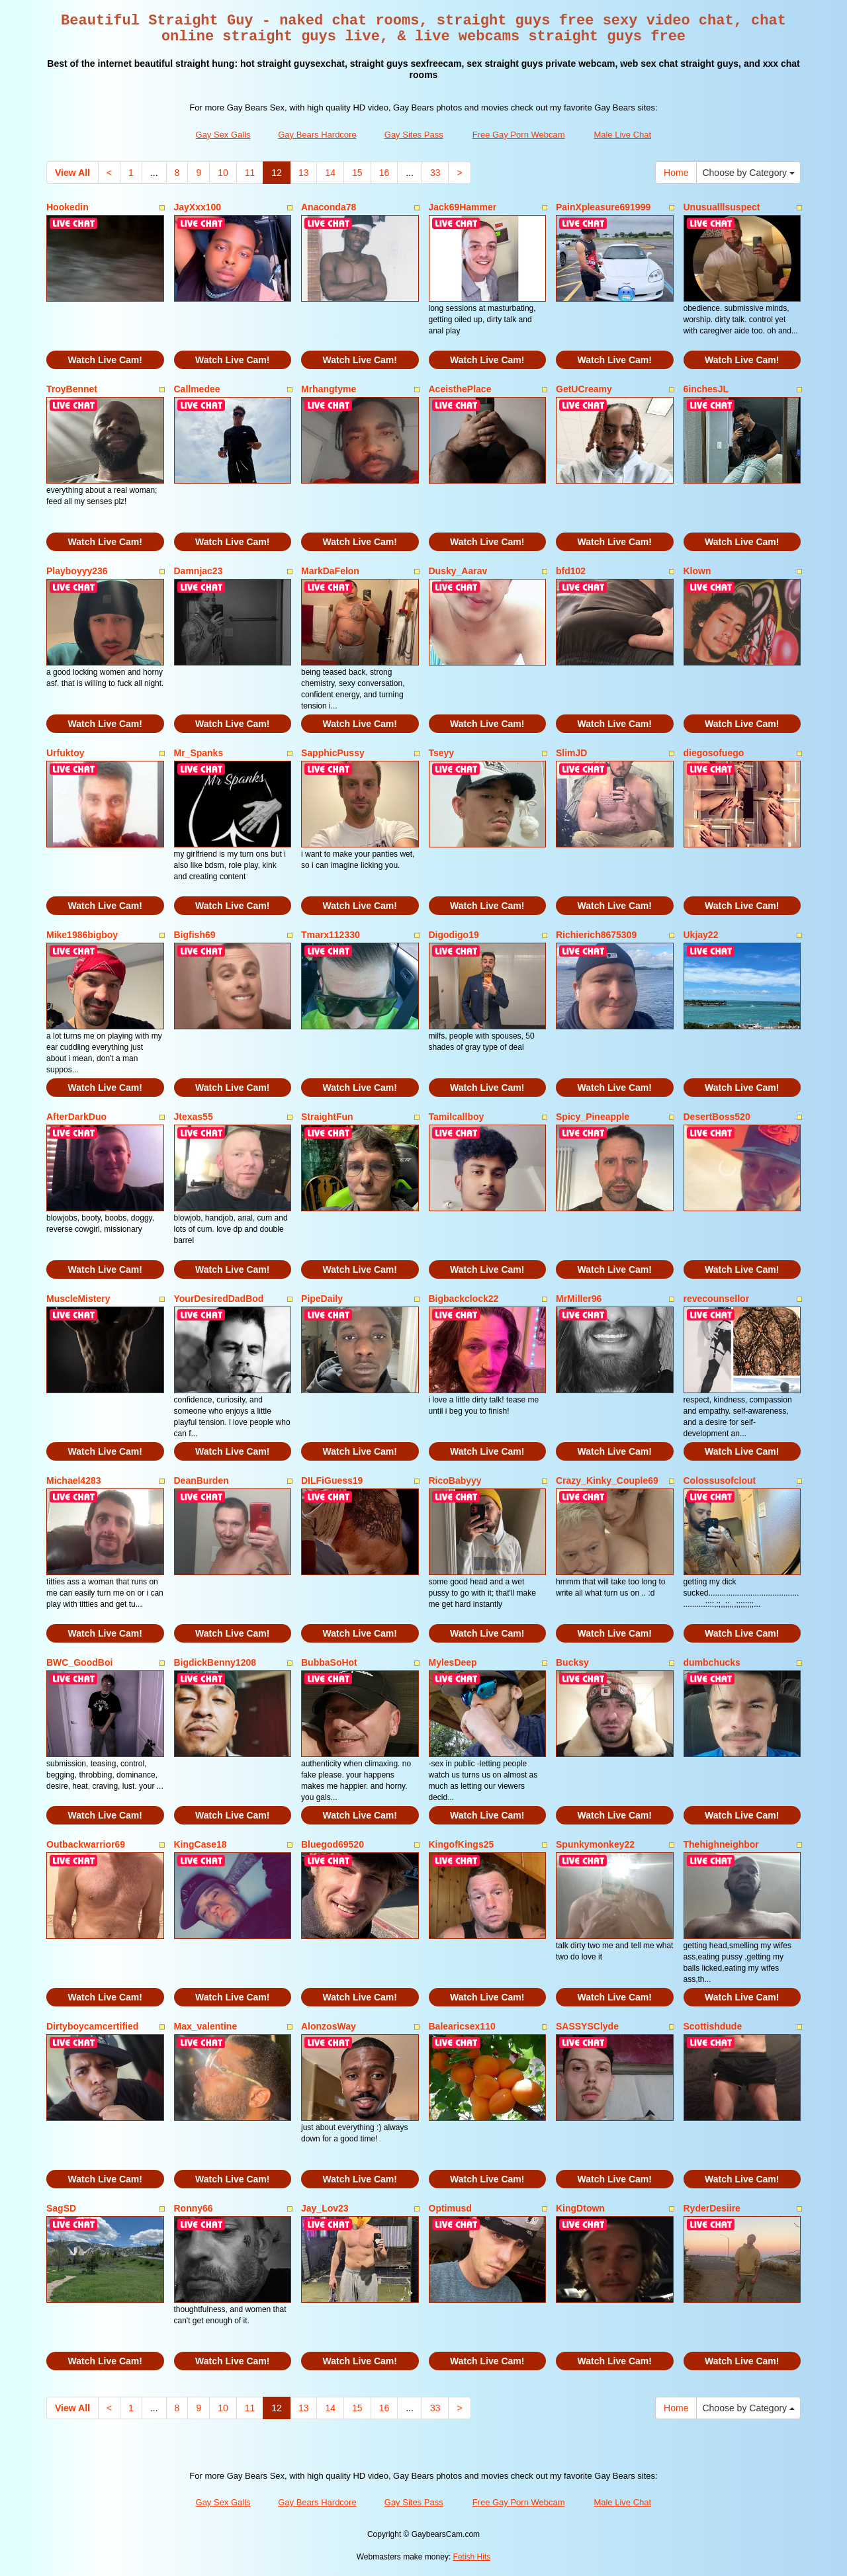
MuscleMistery (78, 1298)
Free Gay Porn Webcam (518, 135)
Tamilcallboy (456, 1116)
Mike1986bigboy (82, 934)
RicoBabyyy (455, 1480)
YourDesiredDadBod (219, 1298)
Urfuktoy (65, 753)
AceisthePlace (460, 389)
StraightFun (327, 1116)
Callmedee (197, 389)
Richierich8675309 (596, 934)
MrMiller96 (579, 1298)
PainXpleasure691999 (603, 207)
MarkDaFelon (330, 571)
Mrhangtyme (328, 389)
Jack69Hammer (463, 207)
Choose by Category (748, 172)
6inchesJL (706, 389)
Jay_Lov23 (325, 2208)
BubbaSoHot (329, 1662)
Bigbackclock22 (464, 1298)
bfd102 (571, 571)
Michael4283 (73, 1480)
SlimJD (571, 753)
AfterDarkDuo (76, 1116)
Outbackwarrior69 (85, 1844)
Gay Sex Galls (223, 135)
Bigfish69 (195, 934)
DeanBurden (201, 1480)
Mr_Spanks (199, 753)
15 (357, 172)
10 (223, 172)
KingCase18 (200, 1844)
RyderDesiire (712, 2208)
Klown (697, 571)
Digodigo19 (454, 934)
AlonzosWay (328, 2026)
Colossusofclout (720, 1480)
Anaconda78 (328, 207)
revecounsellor (717, 1298)
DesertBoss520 (717, 1116)
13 (303, 172)
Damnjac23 (198, 571)
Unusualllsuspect (722, 207)
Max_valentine (206, 2026)
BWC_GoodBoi (79, 1662)
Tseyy (442, 753)
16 (384, 172)
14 (330, 172)
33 (435, 172)
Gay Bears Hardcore (317, 135)
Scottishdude (713, 2026)
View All (72, 172)
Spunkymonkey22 (595, 1844)
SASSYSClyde (587, 2026)
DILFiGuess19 (332, 1480)
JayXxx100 (198, 207)
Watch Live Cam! (105, 360)
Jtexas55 (193, 1116)
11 (250, 172)
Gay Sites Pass (413, 135)
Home (676, 172)
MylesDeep (453, 1662)
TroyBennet (71, 389)
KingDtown (580, 2208)
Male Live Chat (622, 135)
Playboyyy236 (77, 571)
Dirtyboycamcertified (92, 2026)
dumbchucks (712, 1662)
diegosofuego (714, 753)
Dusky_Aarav (458, 571)
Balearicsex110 (462, 2026)
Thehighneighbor (721, 1844)
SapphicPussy (333, 753)
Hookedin (67, 207)
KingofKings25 (461, 1844)
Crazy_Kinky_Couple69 (607, 1480)
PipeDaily (322, 1298)
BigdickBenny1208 (215, 1662)
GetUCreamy (584, 389)
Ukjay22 (701, 934)
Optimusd (450, 2208)
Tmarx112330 (330, 934)
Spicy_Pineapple (592, 1116)
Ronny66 (193, 2208)
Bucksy (572, 1662)
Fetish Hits (472, 2556)
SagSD (61, 2208)
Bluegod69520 (332, 1844)
